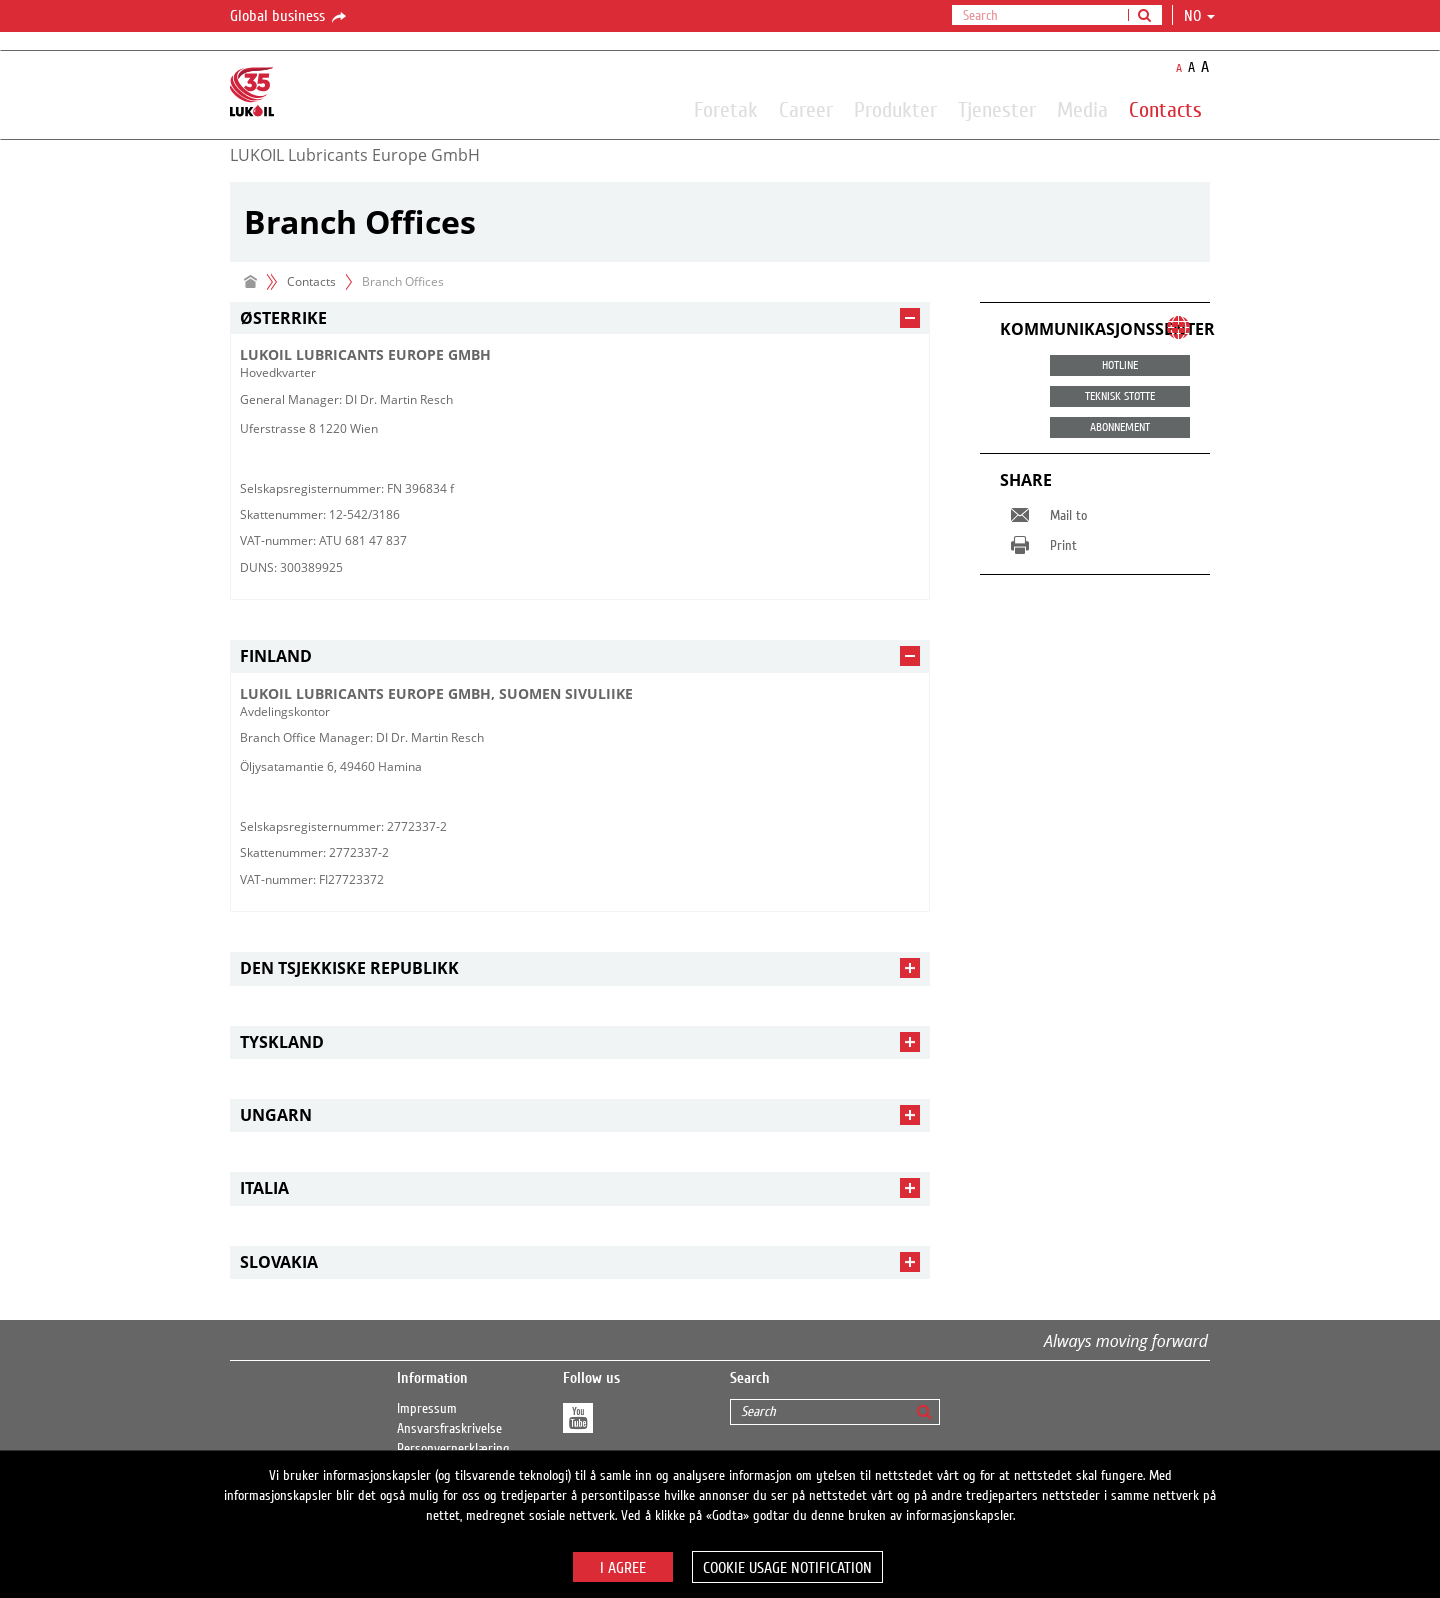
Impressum (427, 1409)
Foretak (726, 109)
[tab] (580, 318)
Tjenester (997, 109)
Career (806, 109)
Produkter (895, 109)
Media (1082, 109)
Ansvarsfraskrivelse (449, 1429)
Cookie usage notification (787, 1568)
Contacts (1165, 109)
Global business (289, 17)
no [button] (1199, 16)
